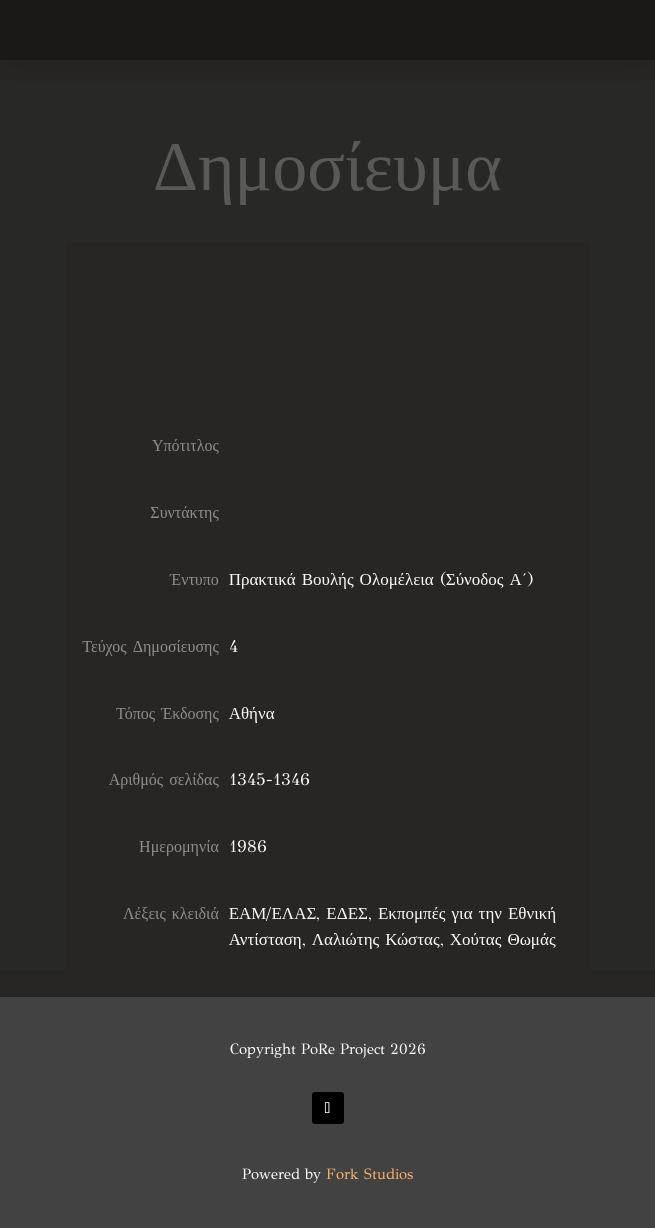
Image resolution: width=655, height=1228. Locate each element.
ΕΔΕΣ (347, 913)
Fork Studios (369, 1174)
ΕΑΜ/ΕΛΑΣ (273, 913)
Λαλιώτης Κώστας (376, 939)
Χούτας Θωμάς (503, 939)
